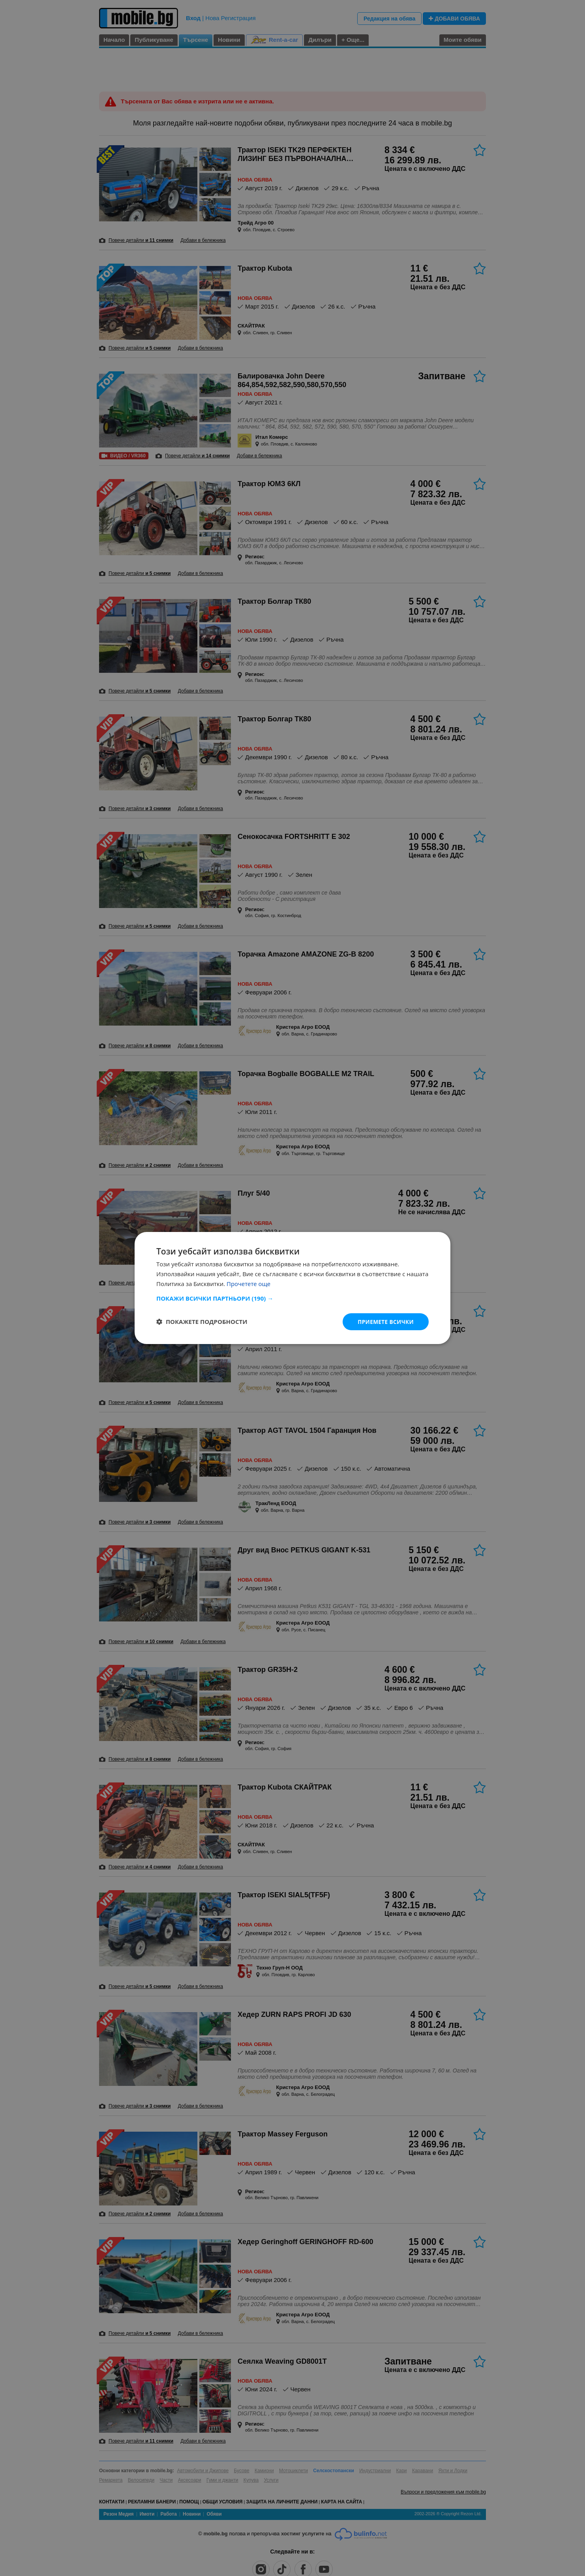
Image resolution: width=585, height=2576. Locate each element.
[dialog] (292, 1288)
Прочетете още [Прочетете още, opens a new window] (249, 1283)
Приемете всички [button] (385, 1321)
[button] (292, 1297)
